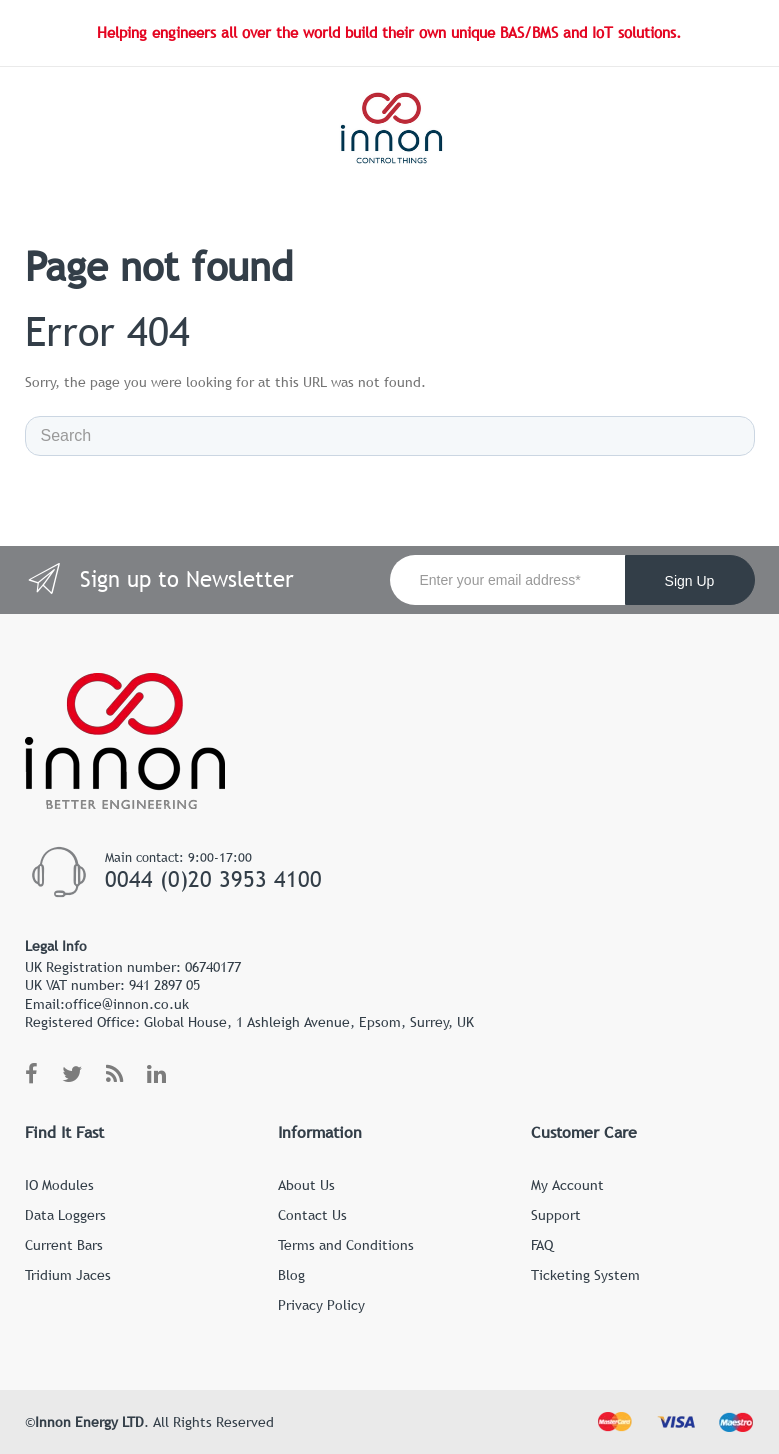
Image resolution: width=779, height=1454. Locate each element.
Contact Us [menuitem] (312, 1215)
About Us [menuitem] (306, 1185)
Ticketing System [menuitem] (585, 1275)
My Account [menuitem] (567, 1185)
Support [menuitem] (556, 1215)
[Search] (390, 436)
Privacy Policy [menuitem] (321, 1305)
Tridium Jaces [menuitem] (68, 1275)
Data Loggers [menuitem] (65, 1215)
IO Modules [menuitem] (59, 1185)
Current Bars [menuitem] (64, 1245)
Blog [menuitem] (291, 1275)
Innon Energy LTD (89, 1422)
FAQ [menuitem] (542, 1245)
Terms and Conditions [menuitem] (346, 1245)
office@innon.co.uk (127, 1004)
